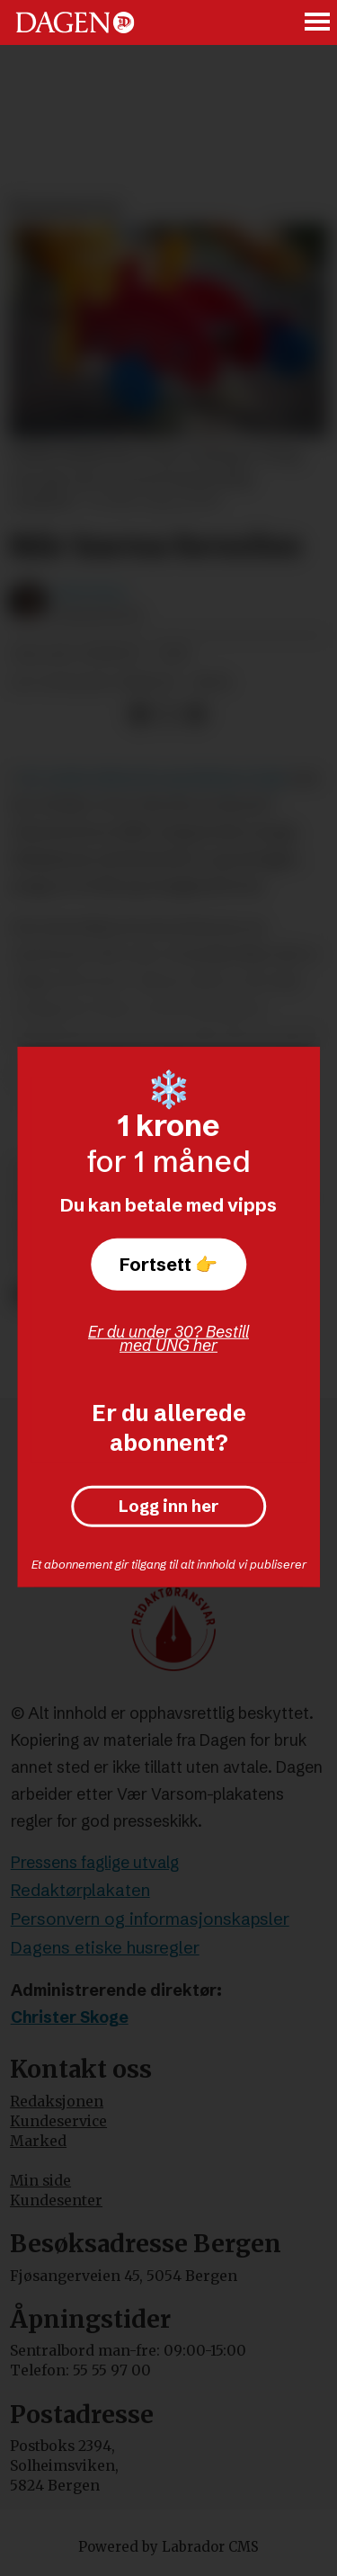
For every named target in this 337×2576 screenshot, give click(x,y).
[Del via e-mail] (195, 715)
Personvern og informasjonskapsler (150, 1919)
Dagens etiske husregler (105, 1947)
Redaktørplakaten (80, 1890)
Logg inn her (168, 1507)
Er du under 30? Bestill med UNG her (168, 1338)
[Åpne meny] (318, 22)
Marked (38, 2141)
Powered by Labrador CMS (168, 2546)
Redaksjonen (56, 2101)
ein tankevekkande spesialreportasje (155, 778)
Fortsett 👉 (168, 1263)
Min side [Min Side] (40, 2180)
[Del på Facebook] (139, 715)
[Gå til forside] (75, 22)
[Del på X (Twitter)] (168, 715)
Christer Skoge (70, 2017)
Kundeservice (58, 2121)
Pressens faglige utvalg (95, 1863)
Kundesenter (56, 2200)
